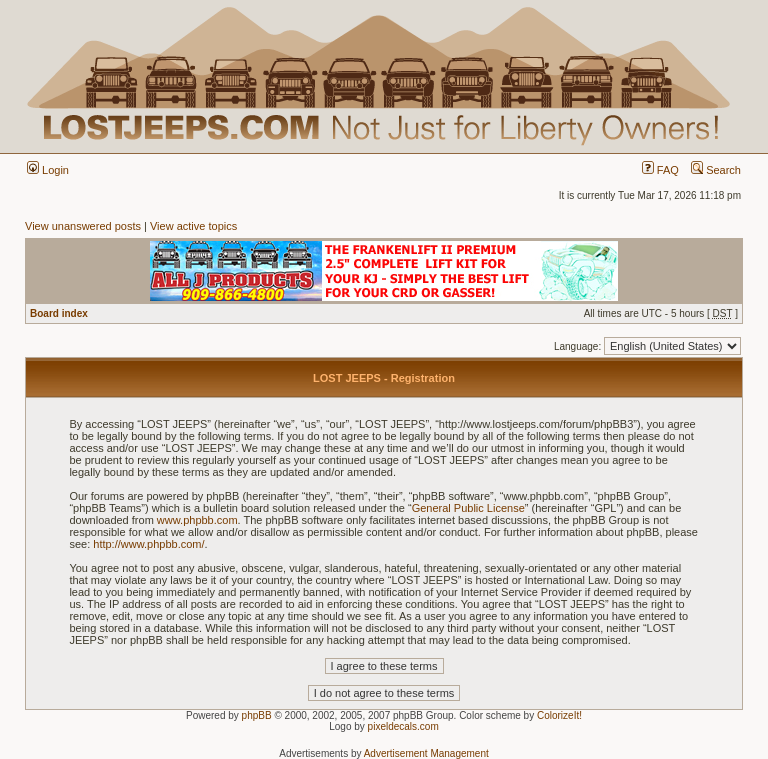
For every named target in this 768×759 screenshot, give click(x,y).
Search (716, 170)
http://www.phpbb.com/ (148, 544)
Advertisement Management (426, 753)
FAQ (660, 170)
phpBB (257, 715)
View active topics (193, 226)
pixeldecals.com (403, 726)
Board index (59, 313)
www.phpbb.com (197, 520)
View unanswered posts (83, 226)
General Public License (468, 508)
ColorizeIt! (559, 715)
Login (48, 170)
